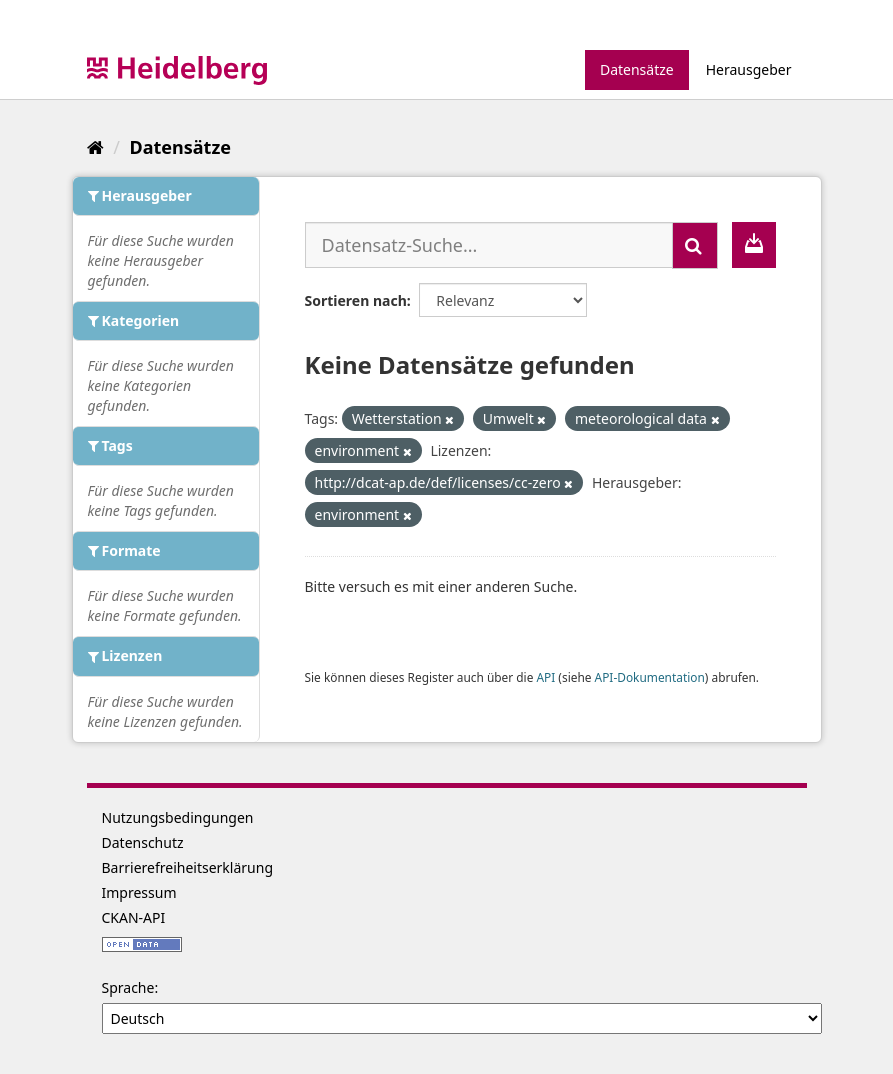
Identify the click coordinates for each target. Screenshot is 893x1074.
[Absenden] (695, 245)
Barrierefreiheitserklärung (188, 867)
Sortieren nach (356, 300)
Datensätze (637, 69)
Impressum (139, 892)
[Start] (95, 147)
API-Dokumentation (650, 677)
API (545, 677)
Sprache (128, 987)
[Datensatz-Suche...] (489, 245)
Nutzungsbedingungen (178, 817)
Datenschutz (143, 842)
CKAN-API (134, 917)
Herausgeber (749, 69)
